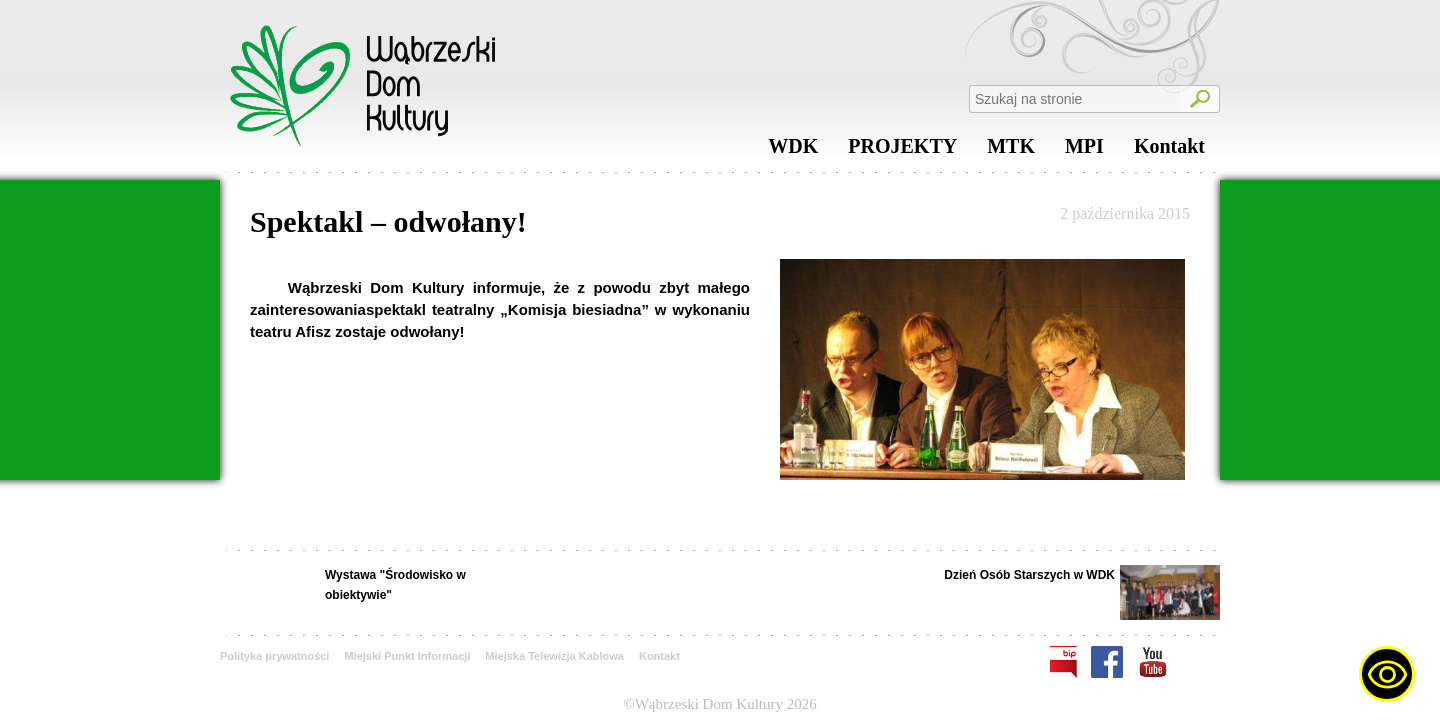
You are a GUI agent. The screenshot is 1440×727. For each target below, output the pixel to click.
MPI (1084, 151)
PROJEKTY (902, 151)
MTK (1011, 151)
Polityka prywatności (274, 656)
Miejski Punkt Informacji (407, 656)
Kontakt (1169, 151)
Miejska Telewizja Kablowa (554, 656)
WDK (793, 151)
